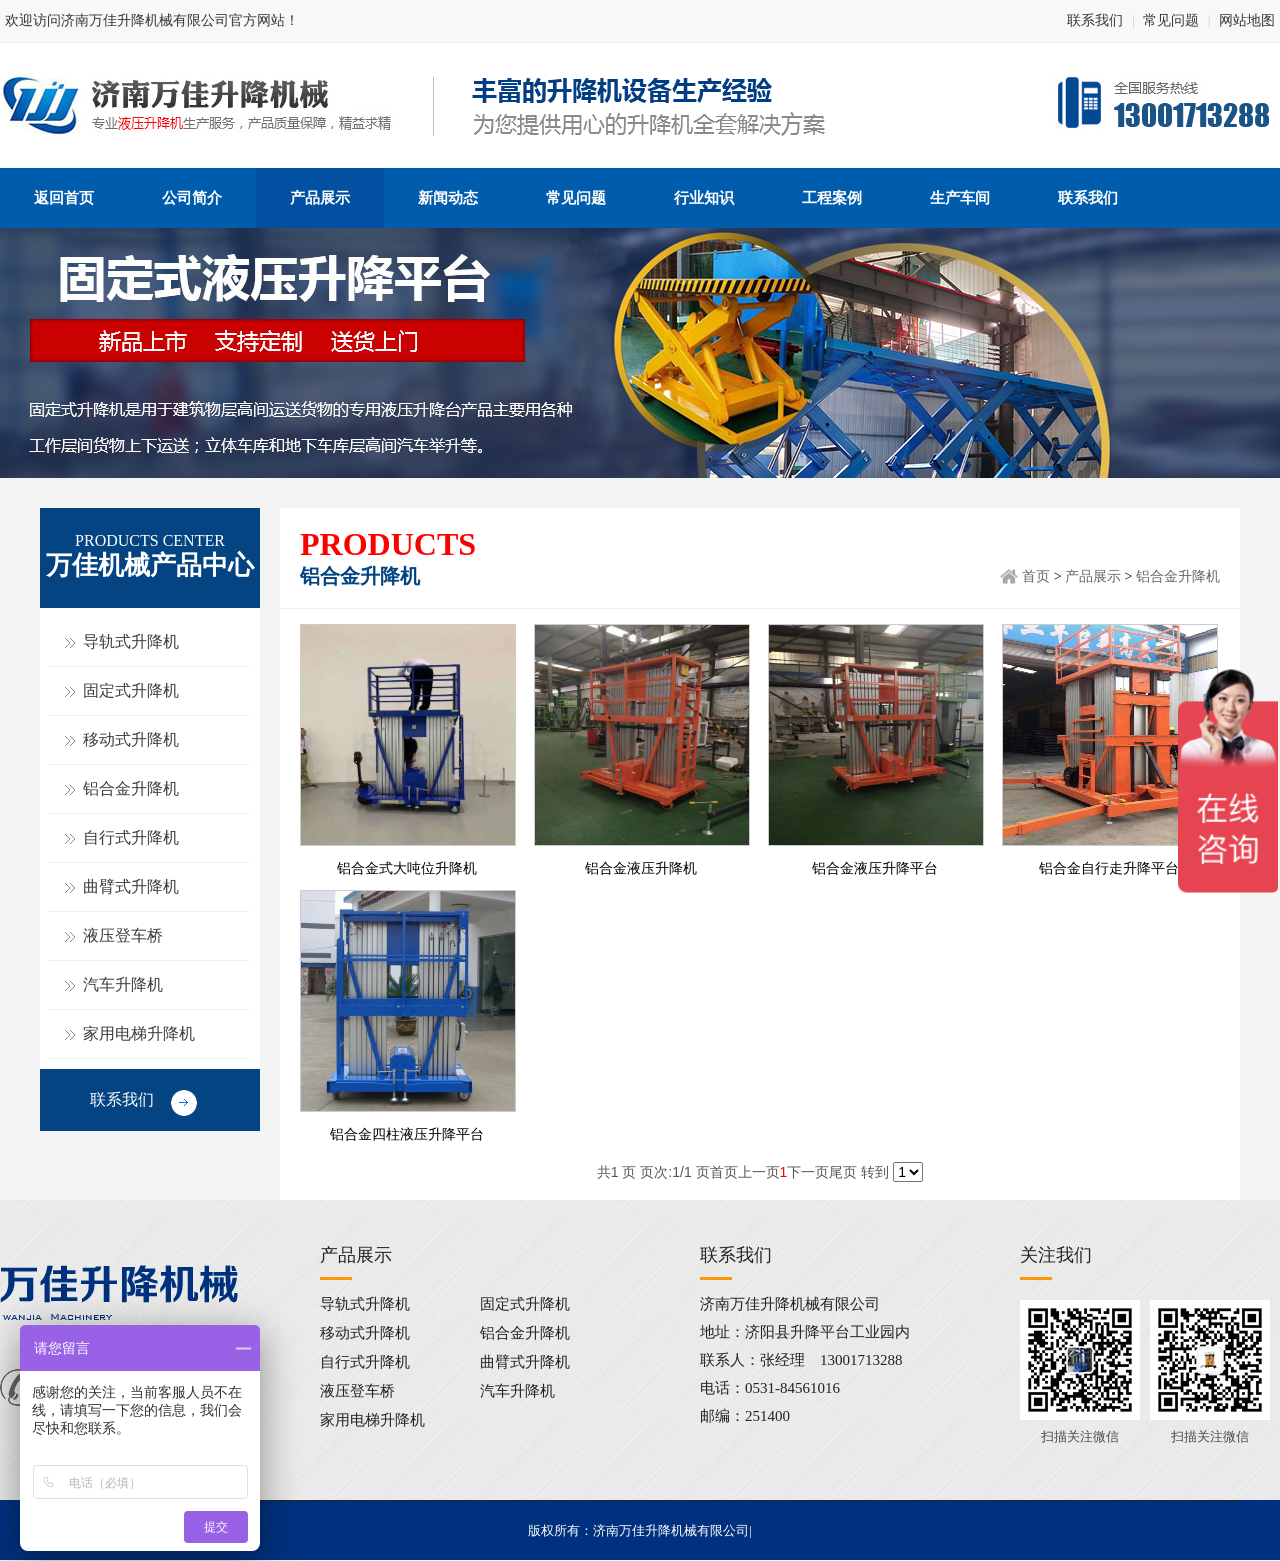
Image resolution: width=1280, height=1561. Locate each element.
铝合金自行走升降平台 (1109, 868)
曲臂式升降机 (131, 886)
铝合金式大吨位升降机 (407, 868)
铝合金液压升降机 (641, 868)
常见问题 (1171, 20)
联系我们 (1095, 20)
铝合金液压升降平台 (875, 868)
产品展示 (1093, 576)
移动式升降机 (131, 739)
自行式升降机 (131, 837)
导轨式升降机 (131, 641)
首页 (1036, 576)
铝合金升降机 (131, 788)
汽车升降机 (123, 984)
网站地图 (1247, 20)
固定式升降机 (131, 690)
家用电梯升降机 (139, 1033)
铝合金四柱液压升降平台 (407, 1134)
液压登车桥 (123, 935)
